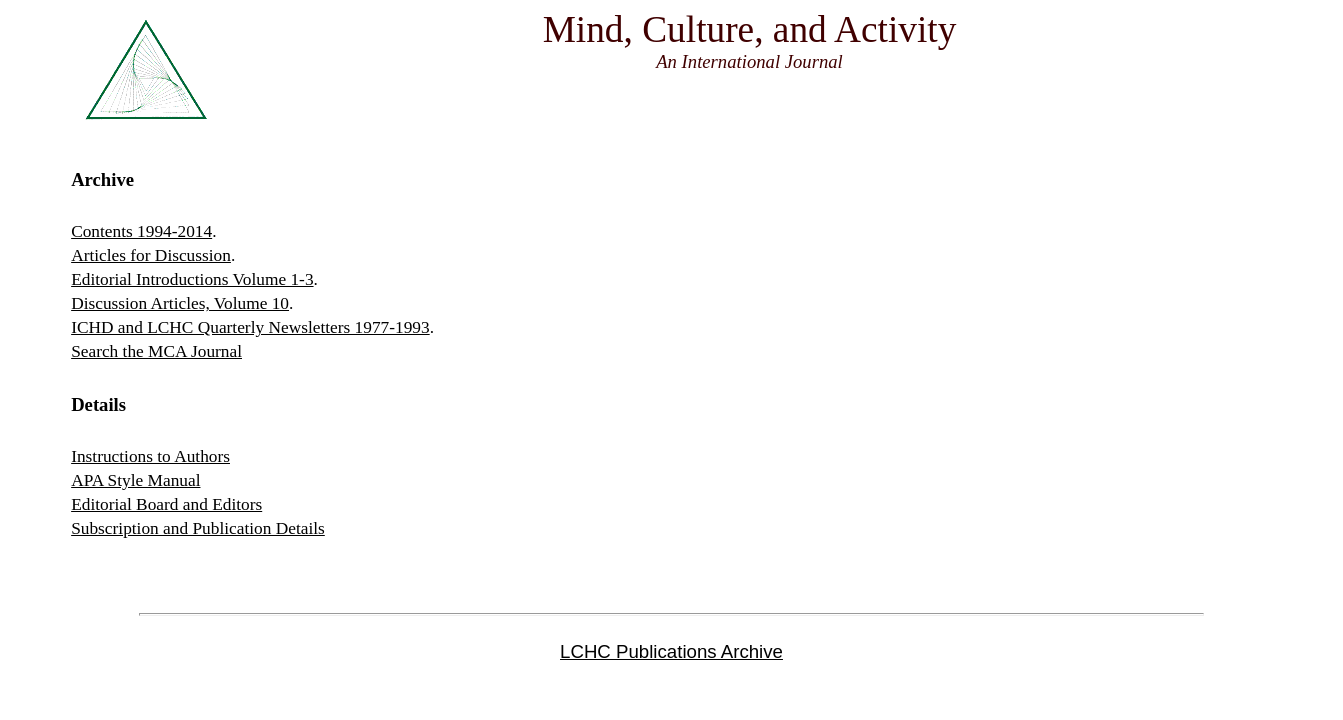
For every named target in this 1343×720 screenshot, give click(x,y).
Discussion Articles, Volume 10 (180, 303)
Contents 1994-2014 (141, 231)
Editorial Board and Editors (166, 504)
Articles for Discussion (151, 255)
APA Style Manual (135, 480)
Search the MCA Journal (156, 351)
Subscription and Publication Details (198, 528)
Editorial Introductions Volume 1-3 (192, 279)
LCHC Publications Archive (671, 651)
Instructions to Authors (150, 456)
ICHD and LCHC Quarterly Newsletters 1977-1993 (250, 327)
